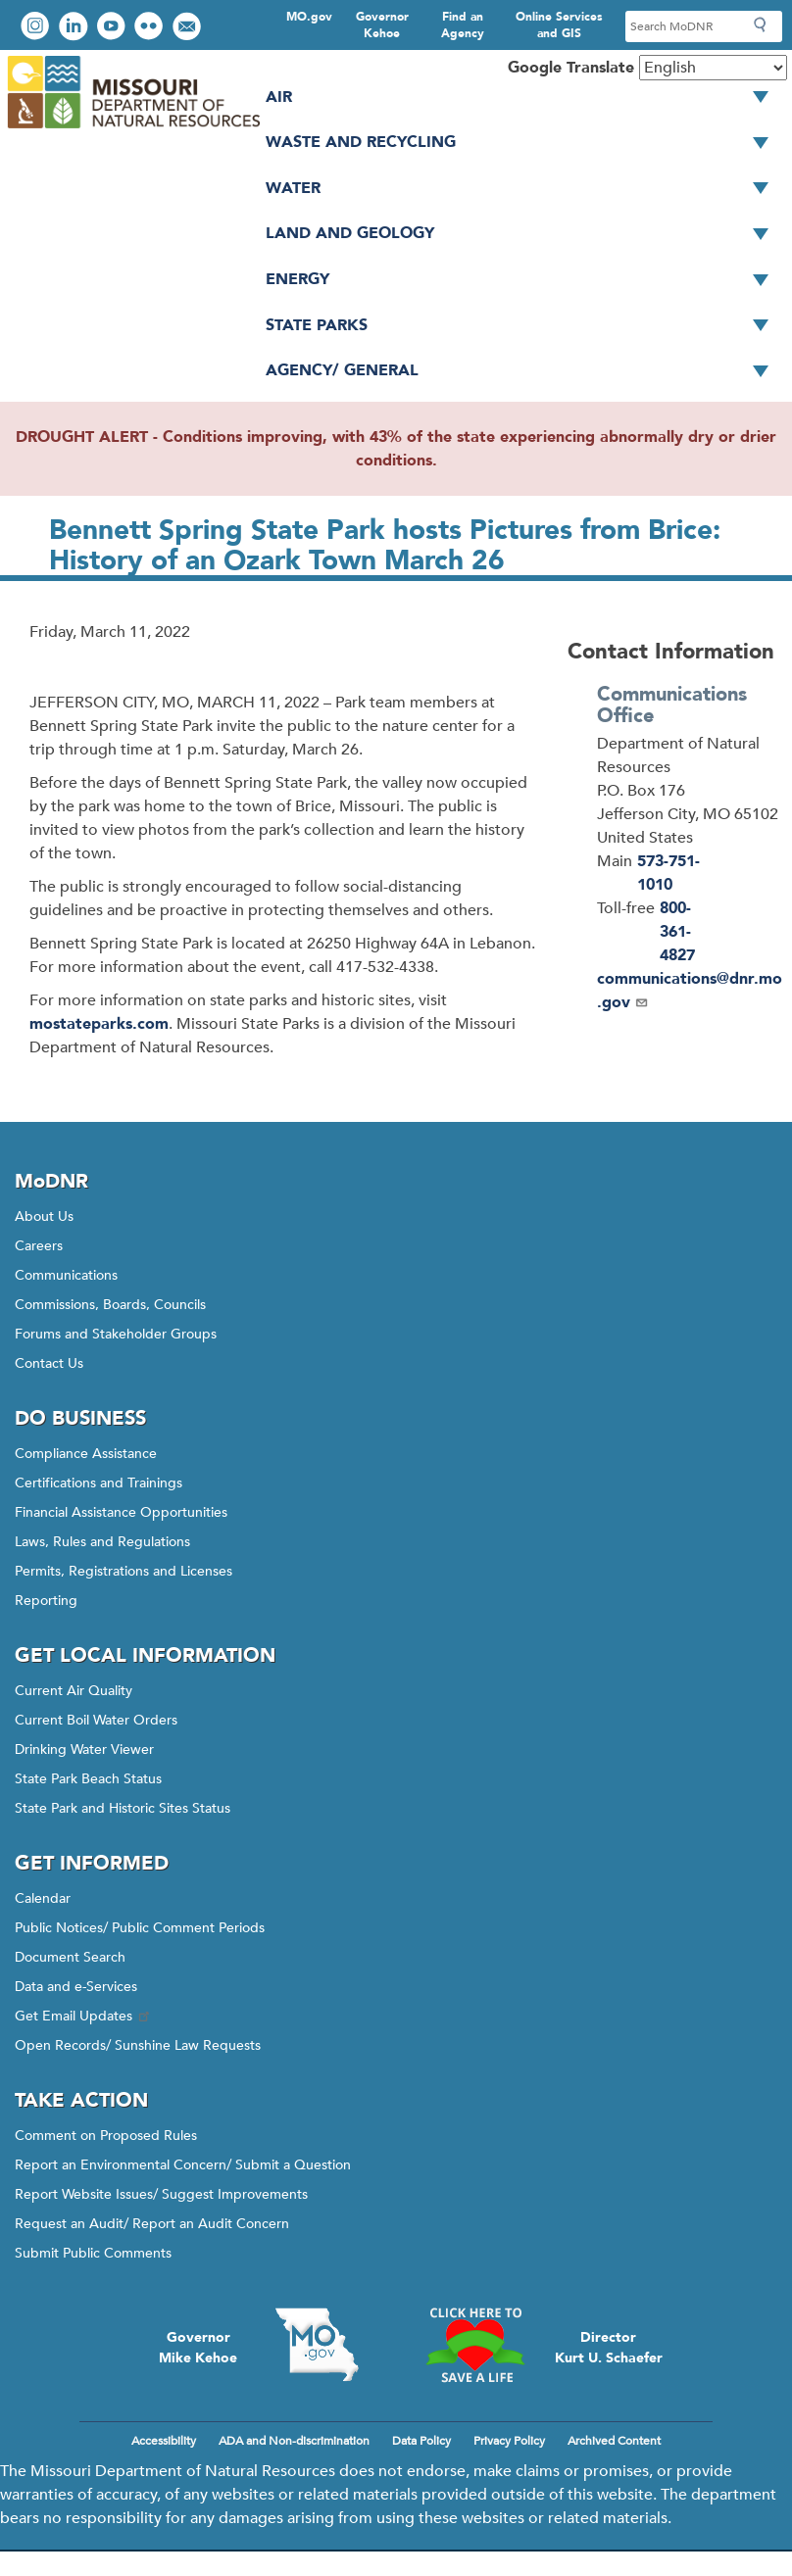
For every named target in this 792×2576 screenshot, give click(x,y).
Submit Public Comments (93, 2253)
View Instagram (37, 28)
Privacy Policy (509, 2441)
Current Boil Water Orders (96, 1720)
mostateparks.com (99, 1024)
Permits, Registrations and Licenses (123, 1571)
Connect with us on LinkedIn (75, 28)
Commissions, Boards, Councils (110, 1304)
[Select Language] (713, 67)
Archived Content (614, 2441)
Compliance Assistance (86, 1453)
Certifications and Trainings (98, 1483)
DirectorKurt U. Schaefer (609, 2347)
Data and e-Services (76, 1986)
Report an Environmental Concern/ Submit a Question (183, 2165)
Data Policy (421, 2441)
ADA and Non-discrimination (294, 2441)
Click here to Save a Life (475, 2345)
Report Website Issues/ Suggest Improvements (161, 2194)
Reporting (46, 1600)
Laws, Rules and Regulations (102, 1541)
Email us (189, 28)
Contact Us (49, 1363)
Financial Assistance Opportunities (121, 1512)
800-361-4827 (677, 932)
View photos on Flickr (151, 28)
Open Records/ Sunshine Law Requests (138, 2045)
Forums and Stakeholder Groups (116, 1334)
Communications (66, 1275)
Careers (39, 1246)
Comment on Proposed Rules (106, 2135)
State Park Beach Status (88, 1779)
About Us (44, 1216)
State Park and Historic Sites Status (122, 1808)
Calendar (43, 1898)
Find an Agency (462, 25)
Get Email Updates (83, 2016)
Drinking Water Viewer (84, 1749)
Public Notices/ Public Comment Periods (140, 1928)
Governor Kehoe (382, 25)
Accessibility (163, 2441)
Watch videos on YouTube (113, 28)
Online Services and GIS (559, 25)
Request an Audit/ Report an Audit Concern (152, 2223)
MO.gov (309, 16)
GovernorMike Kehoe (198, 2347)
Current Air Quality (73, 1690)
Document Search (70, 1957)
